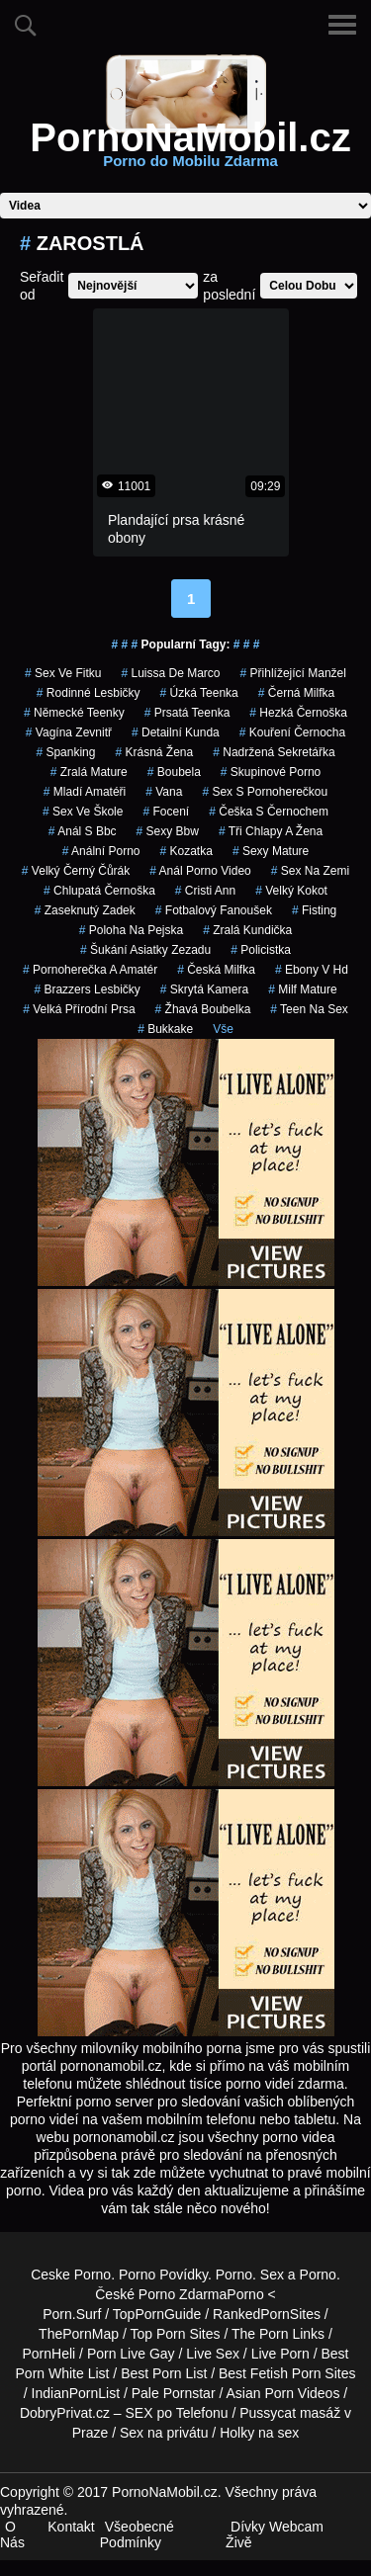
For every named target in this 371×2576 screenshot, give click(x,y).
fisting (314, 910)
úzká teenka (199, 693)
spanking (65, 752)
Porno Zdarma (183, 2294)
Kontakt (70, 2526)
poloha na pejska (131, 930)
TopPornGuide (157, 2314)
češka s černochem (268, 811)
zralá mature (89, 772)
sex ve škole (83, 811)
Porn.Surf (72, 2314)
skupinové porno (271, 772)
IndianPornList (76, 2393)
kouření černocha (292, 732)
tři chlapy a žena (271, 831)
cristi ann (205, 891)
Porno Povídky (163, 2274)
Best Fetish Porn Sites (287, 2373)
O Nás (12, 2534)
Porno (234, 2274)
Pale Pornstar (174, 2393)
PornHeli (49, 2353)
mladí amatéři (85, 792)
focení (165, 811)
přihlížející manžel (293, 673)
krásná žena (154, 752)
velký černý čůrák (76, 871)
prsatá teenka (187, 713)
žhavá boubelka (203, 1009)
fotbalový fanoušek (213, 910)
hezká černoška (298, 713)
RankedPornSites (267, 2314)
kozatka (185, 851)
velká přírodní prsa (79, 1009)
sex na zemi (310, 871)
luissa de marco (170, 673)
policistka (261, 950)
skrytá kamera (204, 989)
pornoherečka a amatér (90, 970)
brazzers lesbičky (86, 989)
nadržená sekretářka (273, 752)
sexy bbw (168, 831)
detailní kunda (176, 732)
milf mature (302, 989)
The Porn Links (278, 2334)
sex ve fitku (63, 673)
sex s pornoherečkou (264, 792)
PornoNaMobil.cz (190, 149)
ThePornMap (79, 2334)
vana (163, 792)
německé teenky (74, 713)
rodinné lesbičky (88, 693)
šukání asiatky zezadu (145, 950)
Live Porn (280, 2353)
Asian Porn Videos (282, 2393)
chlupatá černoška (99, 891)
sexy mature (270, 851)
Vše (223, 1029)
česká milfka (216, 970)
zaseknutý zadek (85, 910)
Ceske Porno (71, 2274)
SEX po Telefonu (177, 2413)
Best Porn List (164, 2373)
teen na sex (309, 1009)
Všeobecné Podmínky (137, 2534)
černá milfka (296, 693)
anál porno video (200, 871)
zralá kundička (247, 930)
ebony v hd (311, 970)
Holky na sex (259, 2433)
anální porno (101, 851)
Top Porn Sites (175, 2334)
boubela (174, 772)
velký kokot (291, 891)
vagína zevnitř (69, 732)
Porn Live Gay (131, 2353)
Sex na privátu (164, 2433)
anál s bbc (82, 831)
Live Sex (212, 2353)
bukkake (165, 1029)
